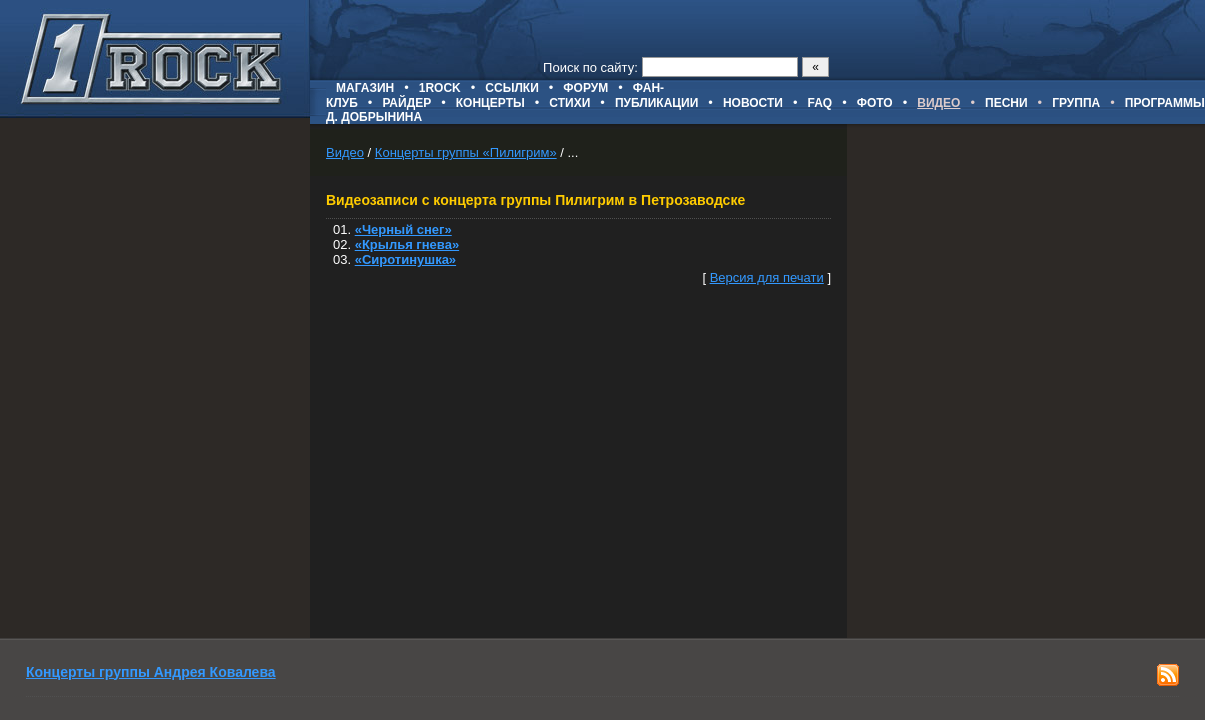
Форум (585, 88)
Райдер (406, 103)
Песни (1006, 103)
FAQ (820, 103)
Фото (875, 103)
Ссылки (511, 88)
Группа (1076, 103)
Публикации (656, 103)
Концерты (490, 103)
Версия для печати (767, 277)
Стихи (569, 103)
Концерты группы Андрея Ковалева (151, 672)
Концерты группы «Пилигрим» (466, 152)
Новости (753, 103)
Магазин (365, 88)
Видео (345, 152)
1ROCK (440, 88)
